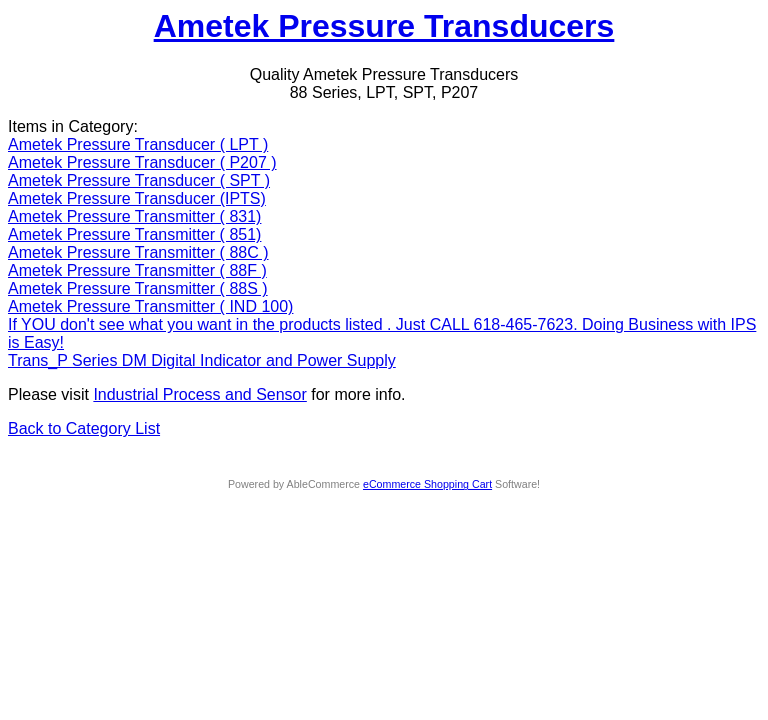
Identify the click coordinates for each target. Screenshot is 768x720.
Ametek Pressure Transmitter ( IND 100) (150, 306)
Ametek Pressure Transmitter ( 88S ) (138, 288)
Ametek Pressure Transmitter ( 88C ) (138, 252)
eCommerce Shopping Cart (427, 484)
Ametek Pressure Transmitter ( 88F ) (137, 270)
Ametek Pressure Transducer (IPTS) (137, 198)
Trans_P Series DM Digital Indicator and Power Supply (202, 360)
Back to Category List (84, 428)
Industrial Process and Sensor (199, 394)
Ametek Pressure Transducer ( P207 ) (142, 162)
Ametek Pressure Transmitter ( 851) (134, 234)
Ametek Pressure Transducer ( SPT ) (139, 180)
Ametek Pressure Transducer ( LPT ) (138, 144)
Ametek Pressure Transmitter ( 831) (134, 216)
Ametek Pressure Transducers (384, 26)
